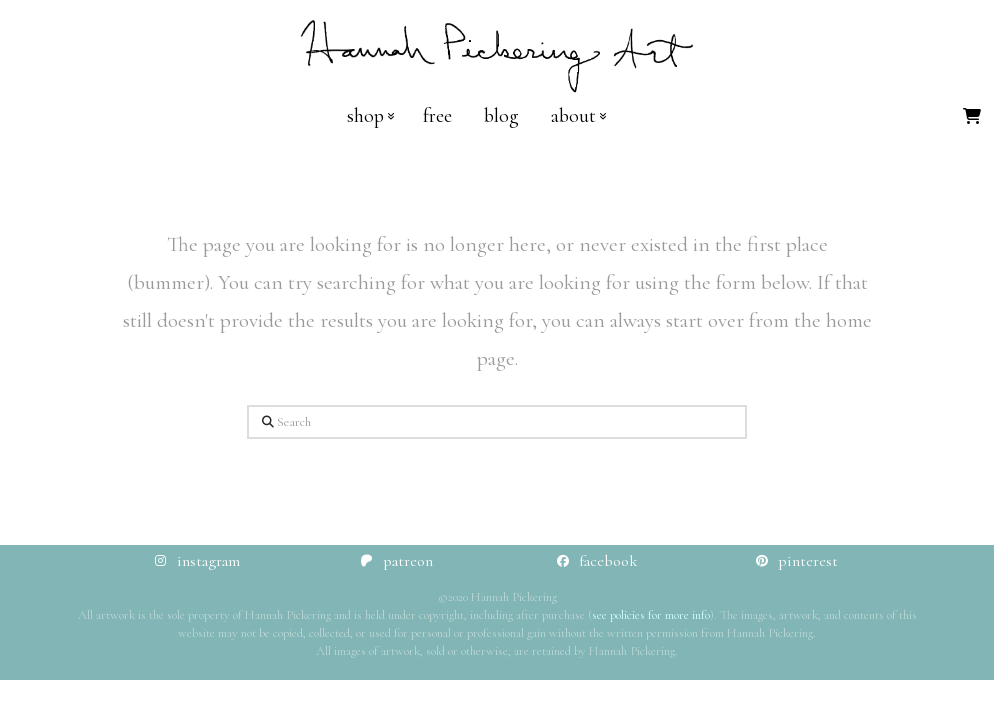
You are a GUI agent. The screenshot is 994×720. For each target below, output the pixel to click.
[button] (972, 116)
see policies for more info (651, 615)
